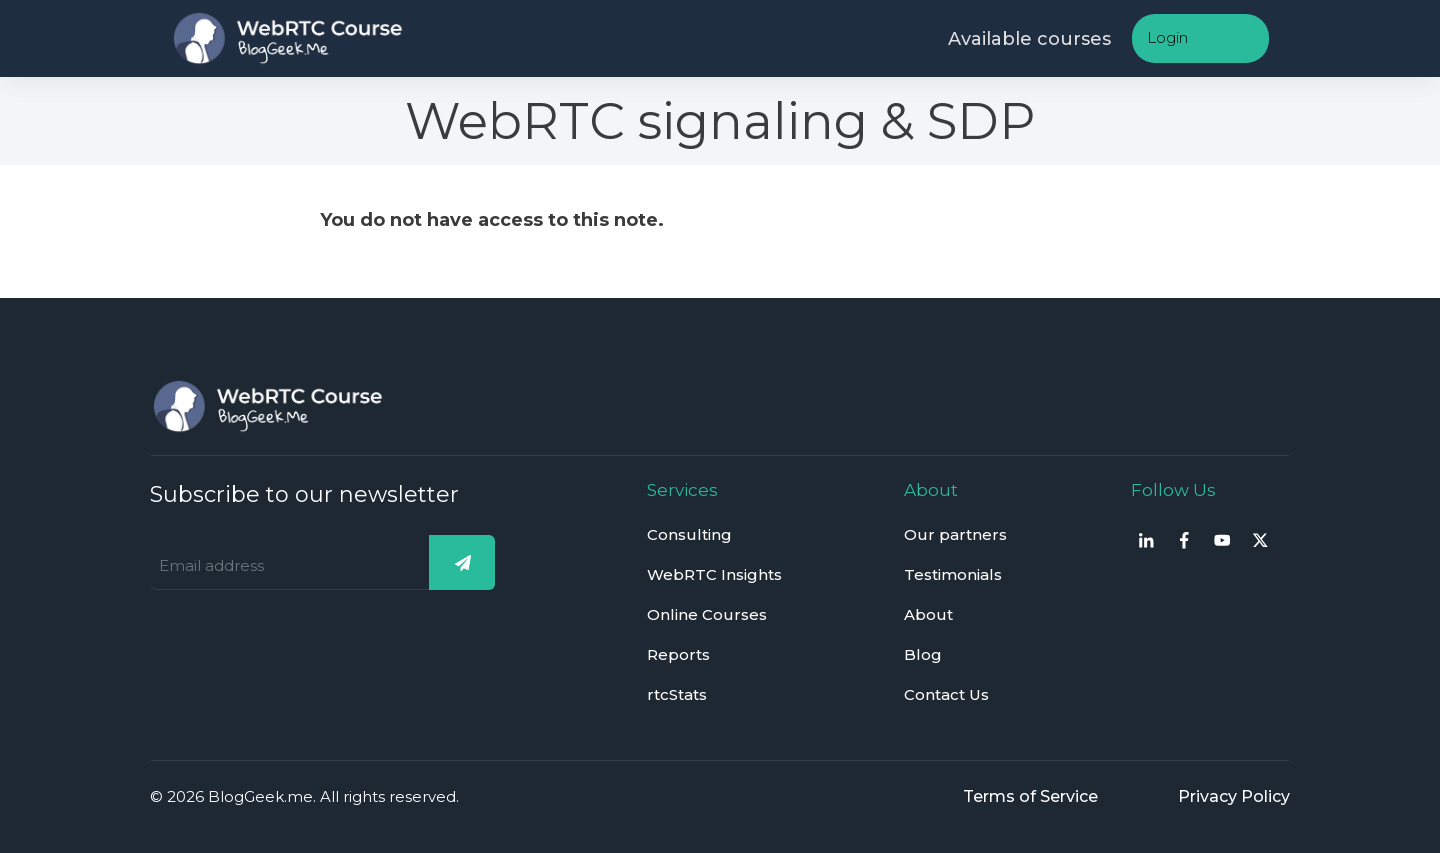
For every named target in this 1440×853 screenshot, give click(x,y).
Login (1167, 37)
